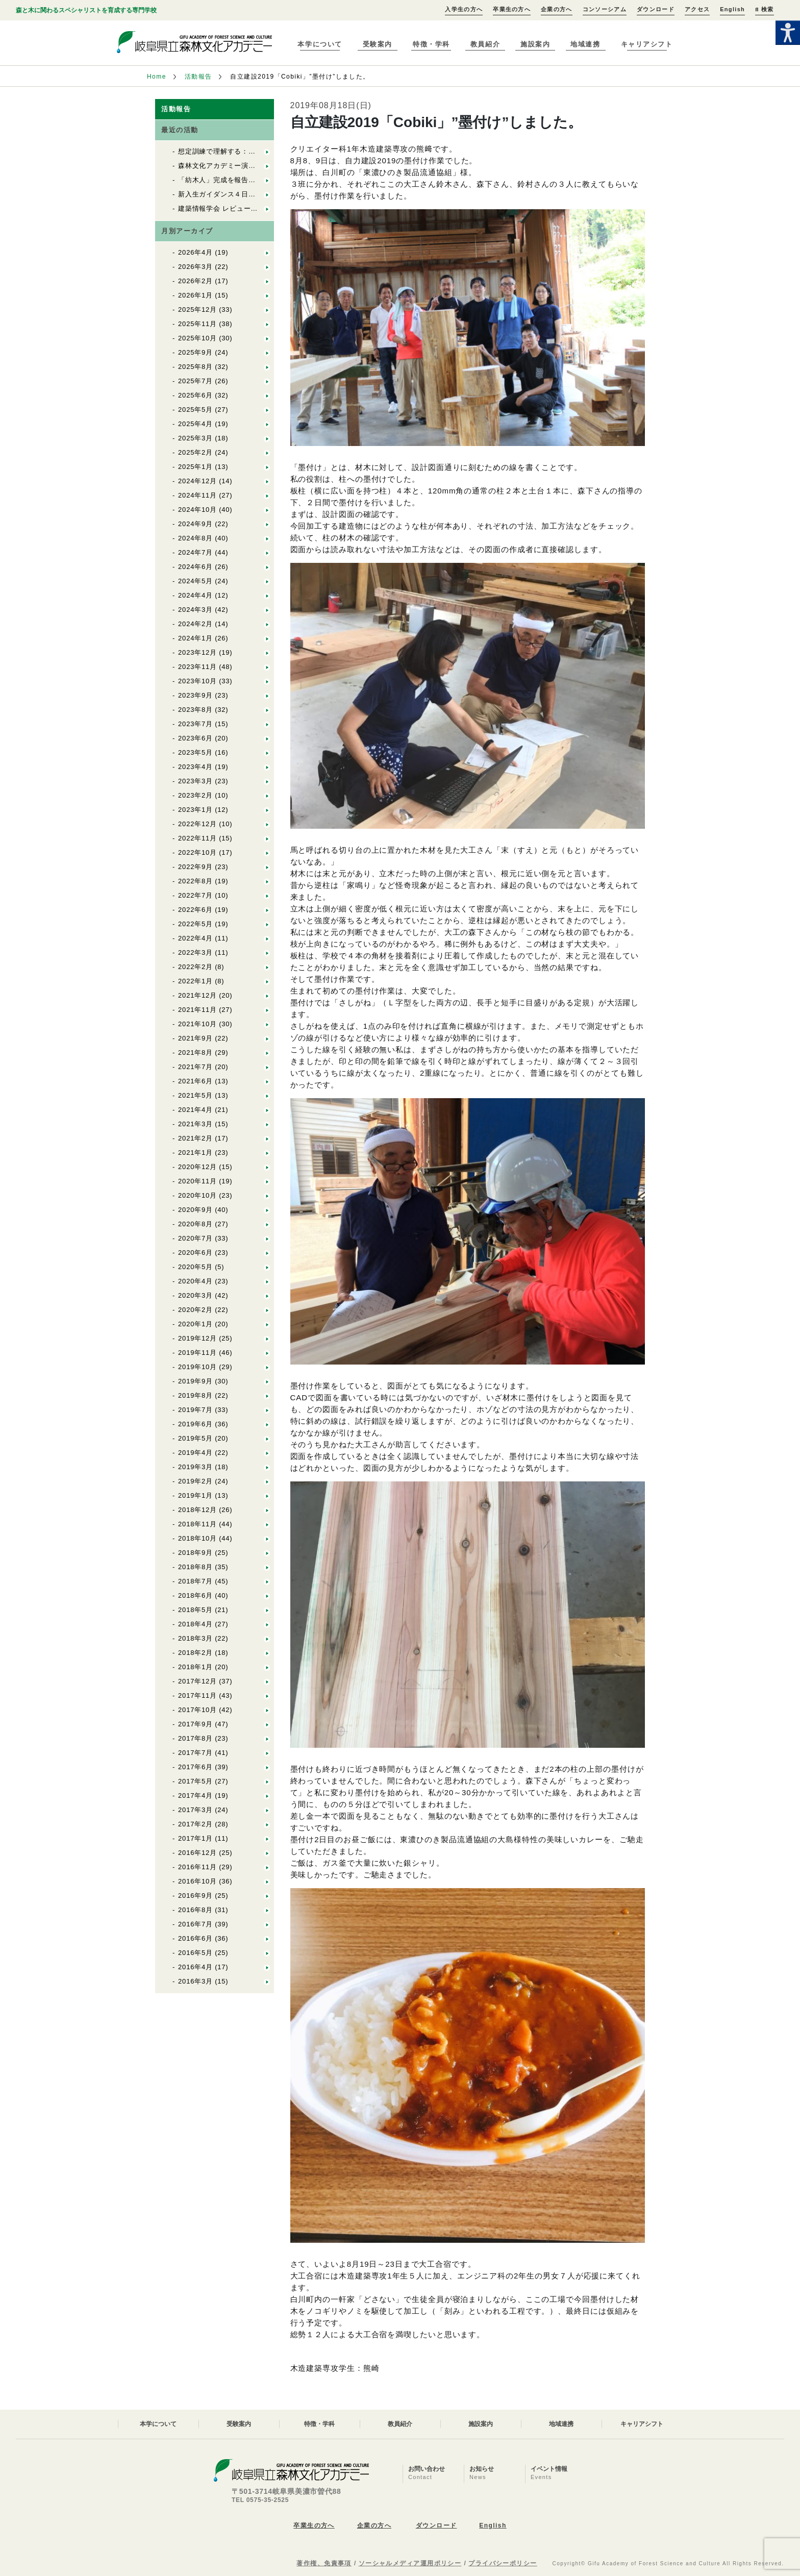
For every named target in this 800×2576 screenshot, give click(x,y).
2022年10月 (197, 852)
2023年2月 (195, 795)
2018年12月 (197, 1510)
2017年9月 (195, 1724)
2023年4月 (195, 767)
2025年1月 (195, 466)
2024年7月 (195, 552)
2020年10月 (197, 1195)
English (732, 9)
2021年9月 (195, 1038)
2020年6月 (195, 1252)
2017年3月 (195, 1810)
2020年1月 (195, 1324)
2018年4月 (195, 1624)
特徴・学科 (431, 44)
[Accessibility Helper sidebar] (788, 32)
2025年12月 (197, 309)
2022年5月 (195, 924)
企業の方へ (556, 9)
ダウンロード (655, 9)
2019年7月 (195, 1410)
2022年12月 (197, 824)
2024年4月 (195, 595)
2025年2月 (195, 452)
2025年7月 (195, 381)
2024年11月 (197, 495)
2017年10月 (197, 1710)
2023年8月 (195, 709)
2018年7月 (195, 1581)
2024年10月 (197, 509)
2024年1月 (195, 638)
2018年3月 (195, 1638)
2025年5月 (195, 409)
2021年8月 (195, 1052)
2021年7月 (195, 1067)
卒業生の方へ (512, 9)
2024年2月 (195, 624)
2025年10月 (197, 338)
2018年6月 (195, 1595)
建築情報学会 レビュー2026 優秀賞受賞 (243, 208)
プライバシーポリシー (502, 2563)
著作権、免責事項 (324, 2563)
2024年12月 (197, 481)
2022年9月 (195, 867)
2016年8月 (195, 1910)
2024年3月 (195, 609)
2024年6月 (195, 567)
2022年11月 (197, 838)
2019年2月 (195, 1481)
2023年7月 (195, 724)
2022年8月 (195, 881)
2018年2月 (195, 1652)
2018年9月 (195, 1552)
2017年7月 (195, 1752)
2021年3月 (195, 1124)
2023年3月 (195, 781)
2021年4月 (195, 1109)
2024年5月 (195, 581)
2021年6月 (195, 1081)
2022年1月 (195, 981)
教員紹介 (485, 44)
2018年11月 (197, 1524)
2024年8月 (195, 538)
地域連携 (585, 44)
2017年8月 (195, 1738)
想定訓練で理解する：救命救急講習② (237, 151)
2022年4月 (195, 938)
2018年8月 (195, 1567)
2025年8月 (195, 366)
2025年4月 (195, 424)
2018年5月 (195, 1610)
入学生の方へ (464, 9)
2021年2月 (195, 1138)
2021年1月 (195, 1152)
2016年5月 (195, 1952)
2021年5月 (195, 1095)
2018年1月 (195, 1667)
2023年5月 (195, 752)
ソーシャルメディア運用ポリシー (410, 2563)
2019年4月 (195, 1452)
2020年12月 (197, 1167)
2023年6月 (195, 738)
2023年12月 (197, 652)
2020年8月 (195, 1224)
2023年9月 (195, 695)
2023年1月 (195, 809)
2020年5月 (195, 1267)
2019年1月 (195, 1495)
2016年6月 (195, 1938)
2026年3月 (195, 266)
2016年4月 (195, 1967)
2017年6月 (195, 1767)
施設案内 (535, 44)
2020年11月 (197, 1181)
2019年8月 (195, 1395)
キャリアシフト (647, 44)
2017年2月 (195, 1824)
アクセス (697, 9)
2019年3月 (195, 1467)
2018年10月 (197, 1538)
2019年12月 (197, 1338)
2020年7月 (195, 1238)
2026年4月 (195, 252)
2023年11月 (197, 667)
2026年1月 (195, 295)
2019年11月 (197, 1352)
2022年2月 (195, 967)
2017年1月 (195, 1838)
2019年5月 (195, 1438)
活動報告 (198, 76)
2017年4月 (195, 1795)
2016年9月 (195, 1895)
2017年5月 (195, 1781)
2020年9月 (195, 1209)
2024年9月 (195, 524)
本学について (319, 44)
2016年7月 (195, 1924)
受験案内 (377, 44)
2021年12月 (197, 995)
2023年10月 (197, 681)
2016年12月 (197, 1852)
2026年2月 (195, 281)
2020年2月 (195, 1310)
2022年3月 (195, 952)
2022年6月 (195, 909)
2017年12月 (197, 1681)
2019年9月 (195, 1381)
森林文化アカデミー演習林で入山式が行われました (259, 165)
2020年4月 (195, 1281)
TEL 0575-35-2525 (260, 2500)
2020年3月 (195, 1295)
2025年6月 (195, 395)
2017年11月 (197, 1695)
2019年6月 (195, 1424)
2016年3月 (195, 1981)
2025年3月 (195, 438)
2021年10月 (197, 1024)
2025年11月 (197, 324)
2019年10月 (197, 1367)
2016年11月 (197, 1867)
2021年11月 (197, 1009)
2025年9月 (195, 352)
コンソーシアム (605, 9)
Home (156, 76)
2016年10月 (197, 1881)
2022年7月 (195, 895)
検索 (764, 9)
